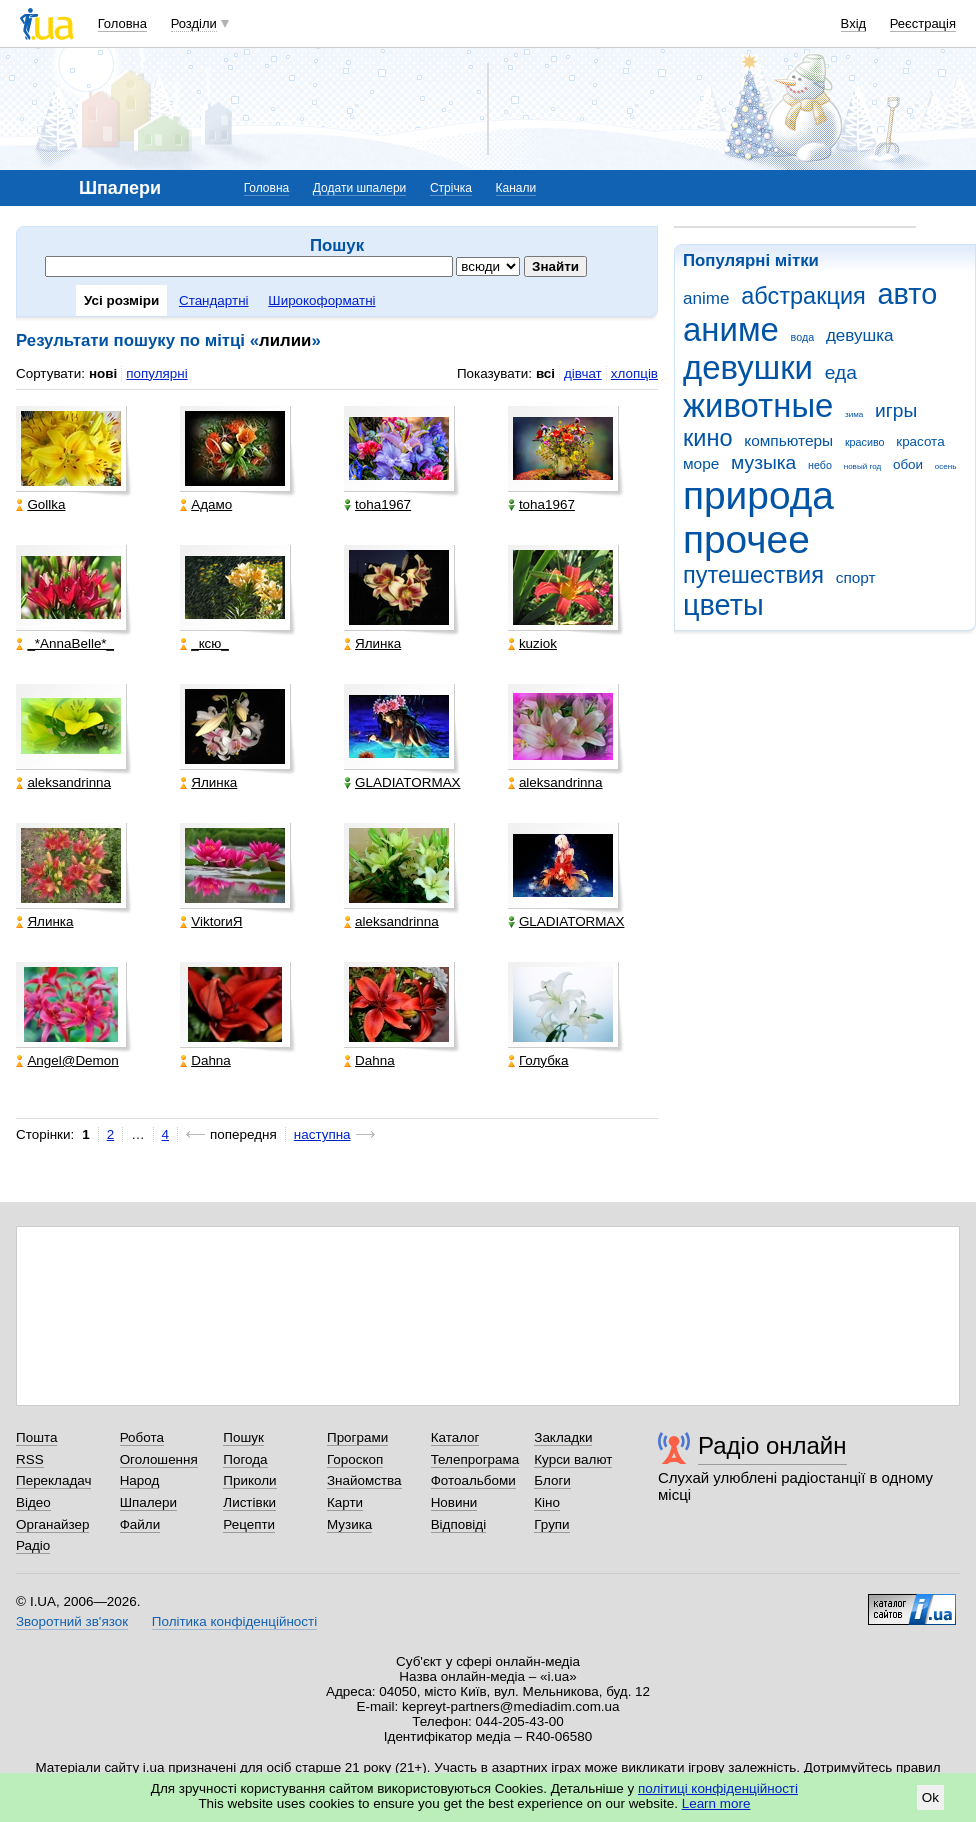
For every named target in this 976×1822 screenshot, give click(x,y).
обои (908, 464)
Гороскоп (355, 1459)
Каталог (455, 1437)
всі (545, 373)
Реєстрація (923, 23)
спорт (856, 577)
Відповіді (459, 1524)
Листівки (249, 1502)
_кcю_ (204, 643)
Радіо (33, 1545)
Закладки (563, 1437)
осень (946, 466)
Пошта (36, 1437)
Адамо (206, 504)
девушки (748, 367)
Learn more (716, 1803)
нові (103, 373)
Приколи (249, 1480)
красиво (865, 442)
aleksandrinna (63, 782)
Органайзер (52, 1524)
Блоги (552, 1480)
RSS (30, 1459)
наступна (322, 1134)
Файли (140, 1524)
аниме (731, 329)
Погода (245, 1459)
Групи (551, 1524)
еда (841, 372)
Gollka (40, 504)
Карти (345, 1502)
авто (908, 294)
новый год (862, 466)
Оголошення (159, 1459)
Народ (140, 1480)
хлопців (634, 373)
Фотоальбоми (473, 1480)
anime (706, 298)
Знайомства (364, 1480)
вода (803, 337)
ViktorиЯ (211, 921)
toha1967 (377, 504)
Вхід (854, 23)
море (701, 463)
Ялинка (372, 643)
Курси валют (573, 1459)
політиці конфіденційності (718, 1788)
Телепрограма (475, 1459)
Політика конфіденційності (234, 1621)
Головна (122, 23)
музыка (763, 462)
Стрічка (451, 188)
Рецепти (249, 1524)
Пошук (243, 1437)
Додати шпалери (359, 188)
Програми (357, 1437)
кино (708, 438)
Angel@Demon (67, 1060)
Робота (142, 1437)
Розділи (194, 23)
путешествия (753, 575)
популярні (156, 373)
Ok (930, 1797)
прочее (746, 539)
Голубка (538, 1060)
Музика (349, 1524)
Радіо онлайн (772, 1445)
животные (758, 405)
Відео (33, 1502)
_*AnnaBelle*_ (65, 643)
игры (896, 410)
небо (820, 465)
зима (854, 414)
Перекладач (53, 1480)
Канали (516, 188)
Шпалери (148, 1502)
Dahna (205, 1060)
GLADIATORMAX (402, 782)
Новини (454, 1502)
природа (758, 495)
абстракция (803, 296)
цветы (723, 605)
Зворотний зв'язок (72, 1621)
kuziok (532, 643)
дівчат (583, 373)
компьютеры (788, 440)
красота (920, 441)
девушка (860, 335)
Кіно (547, 1502)
